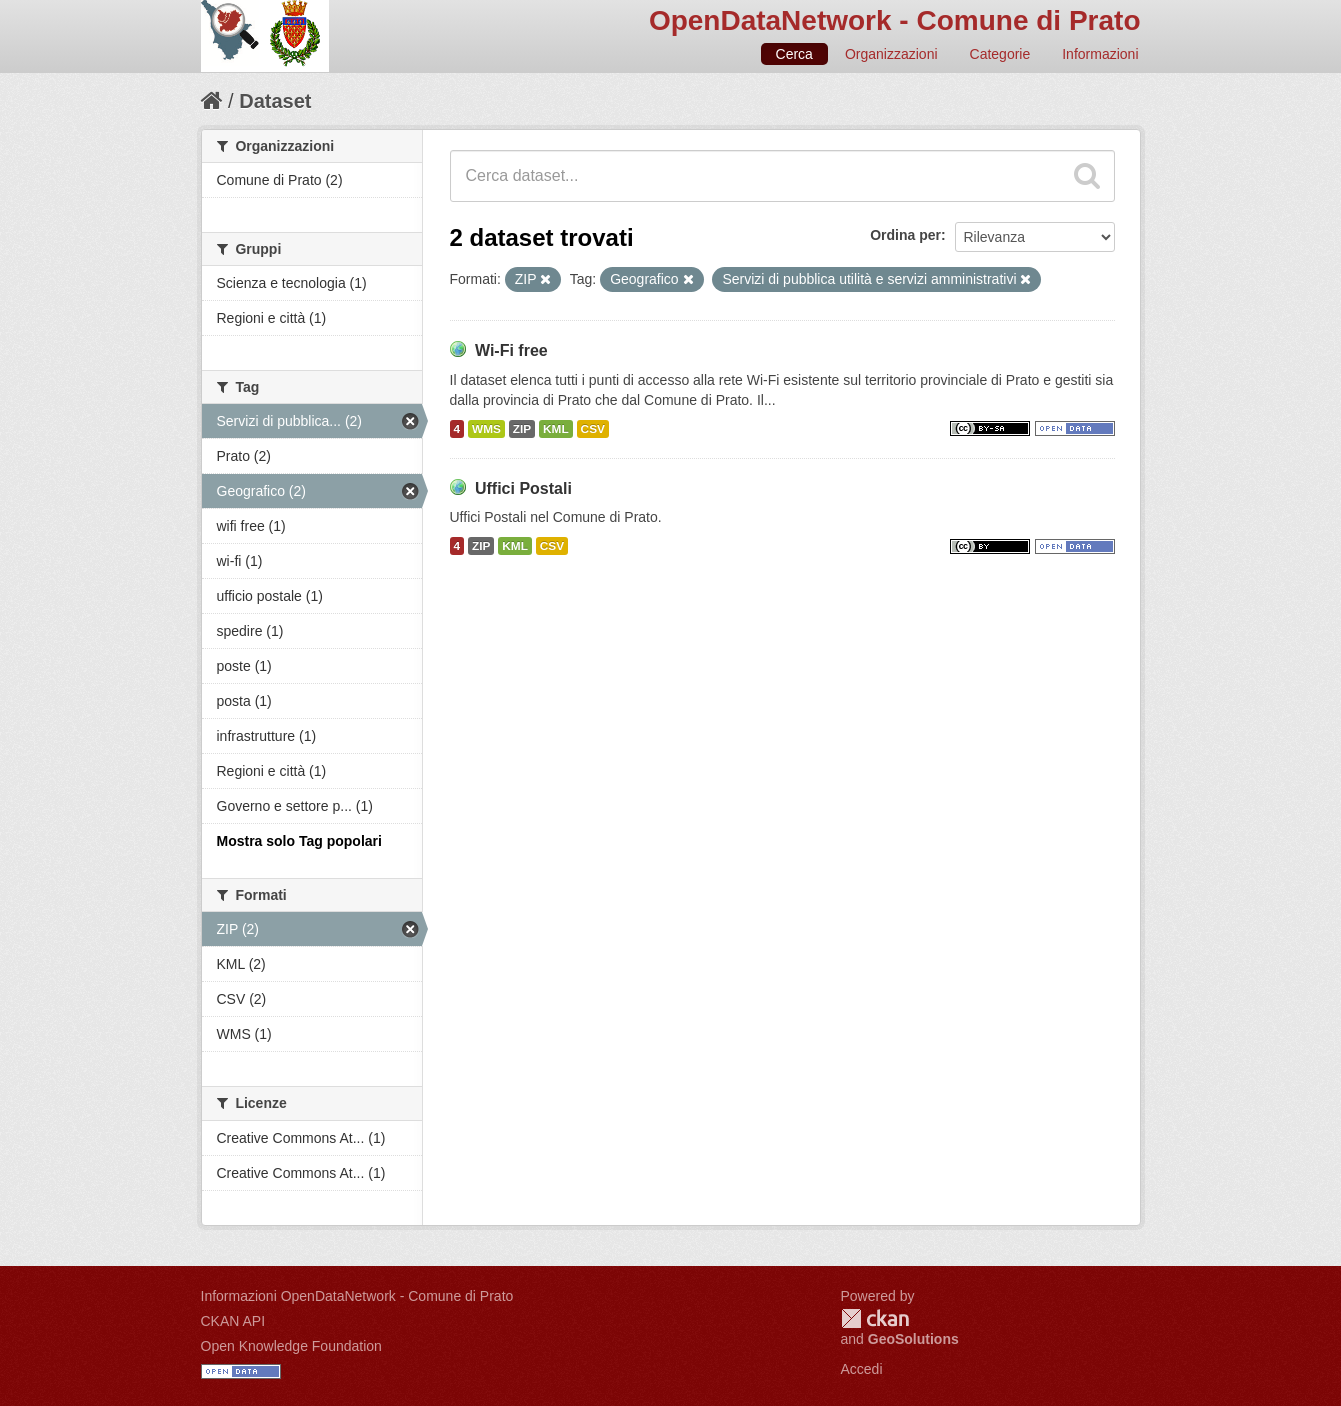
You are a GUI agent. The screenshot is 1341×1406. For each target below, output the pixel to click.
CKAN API (233, 1321)
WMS (486, 429)
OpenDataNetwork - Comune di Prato (895, 20)
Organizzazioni (891, 54)
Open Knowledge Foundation (291, 1346)
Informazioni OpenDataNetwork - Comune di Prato (357, 1296)
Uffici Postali (523, 488)
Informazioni (1100, 54)
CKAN (875, 1318)
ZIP (522, 429)
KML (556, 429)
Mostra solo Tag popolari (299, 841)
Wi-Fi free (511, 350)
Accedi (862, 1369)
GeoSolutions (913, 1339)
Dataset (275, 101)
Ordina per (905, 235)
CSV (593, 429)
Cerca (794, 54)
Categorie (1000, 54)
